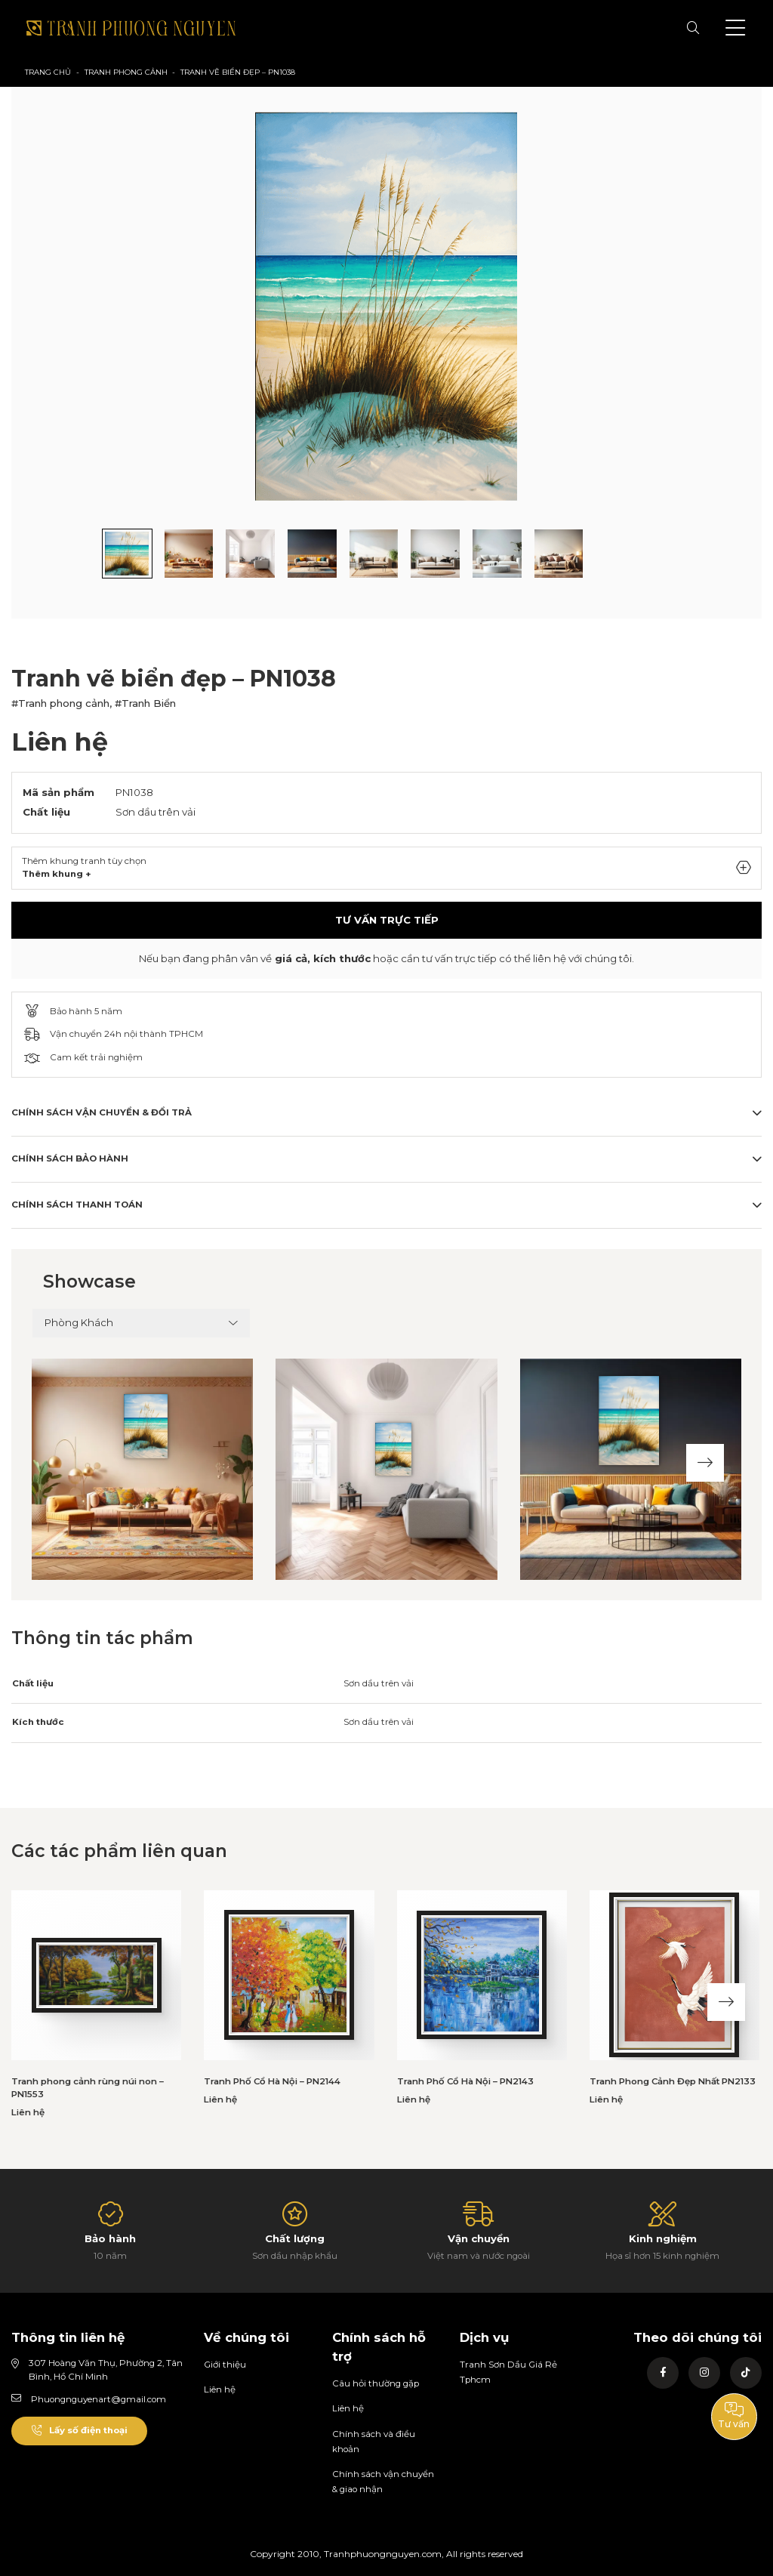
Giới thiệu (225, 2364)
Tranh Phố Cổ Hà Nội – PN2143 (465, 2081)
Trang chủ (48, 72)
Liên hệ (220, 2389)
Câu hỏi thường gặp (375, 2383)
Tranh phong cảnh (126, 72)
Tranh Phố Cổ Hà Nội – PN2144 (272, 2081)
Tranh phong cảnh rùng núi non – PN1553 (87, 2088)
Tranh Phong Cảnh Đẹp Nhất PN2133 (673, 2081)
